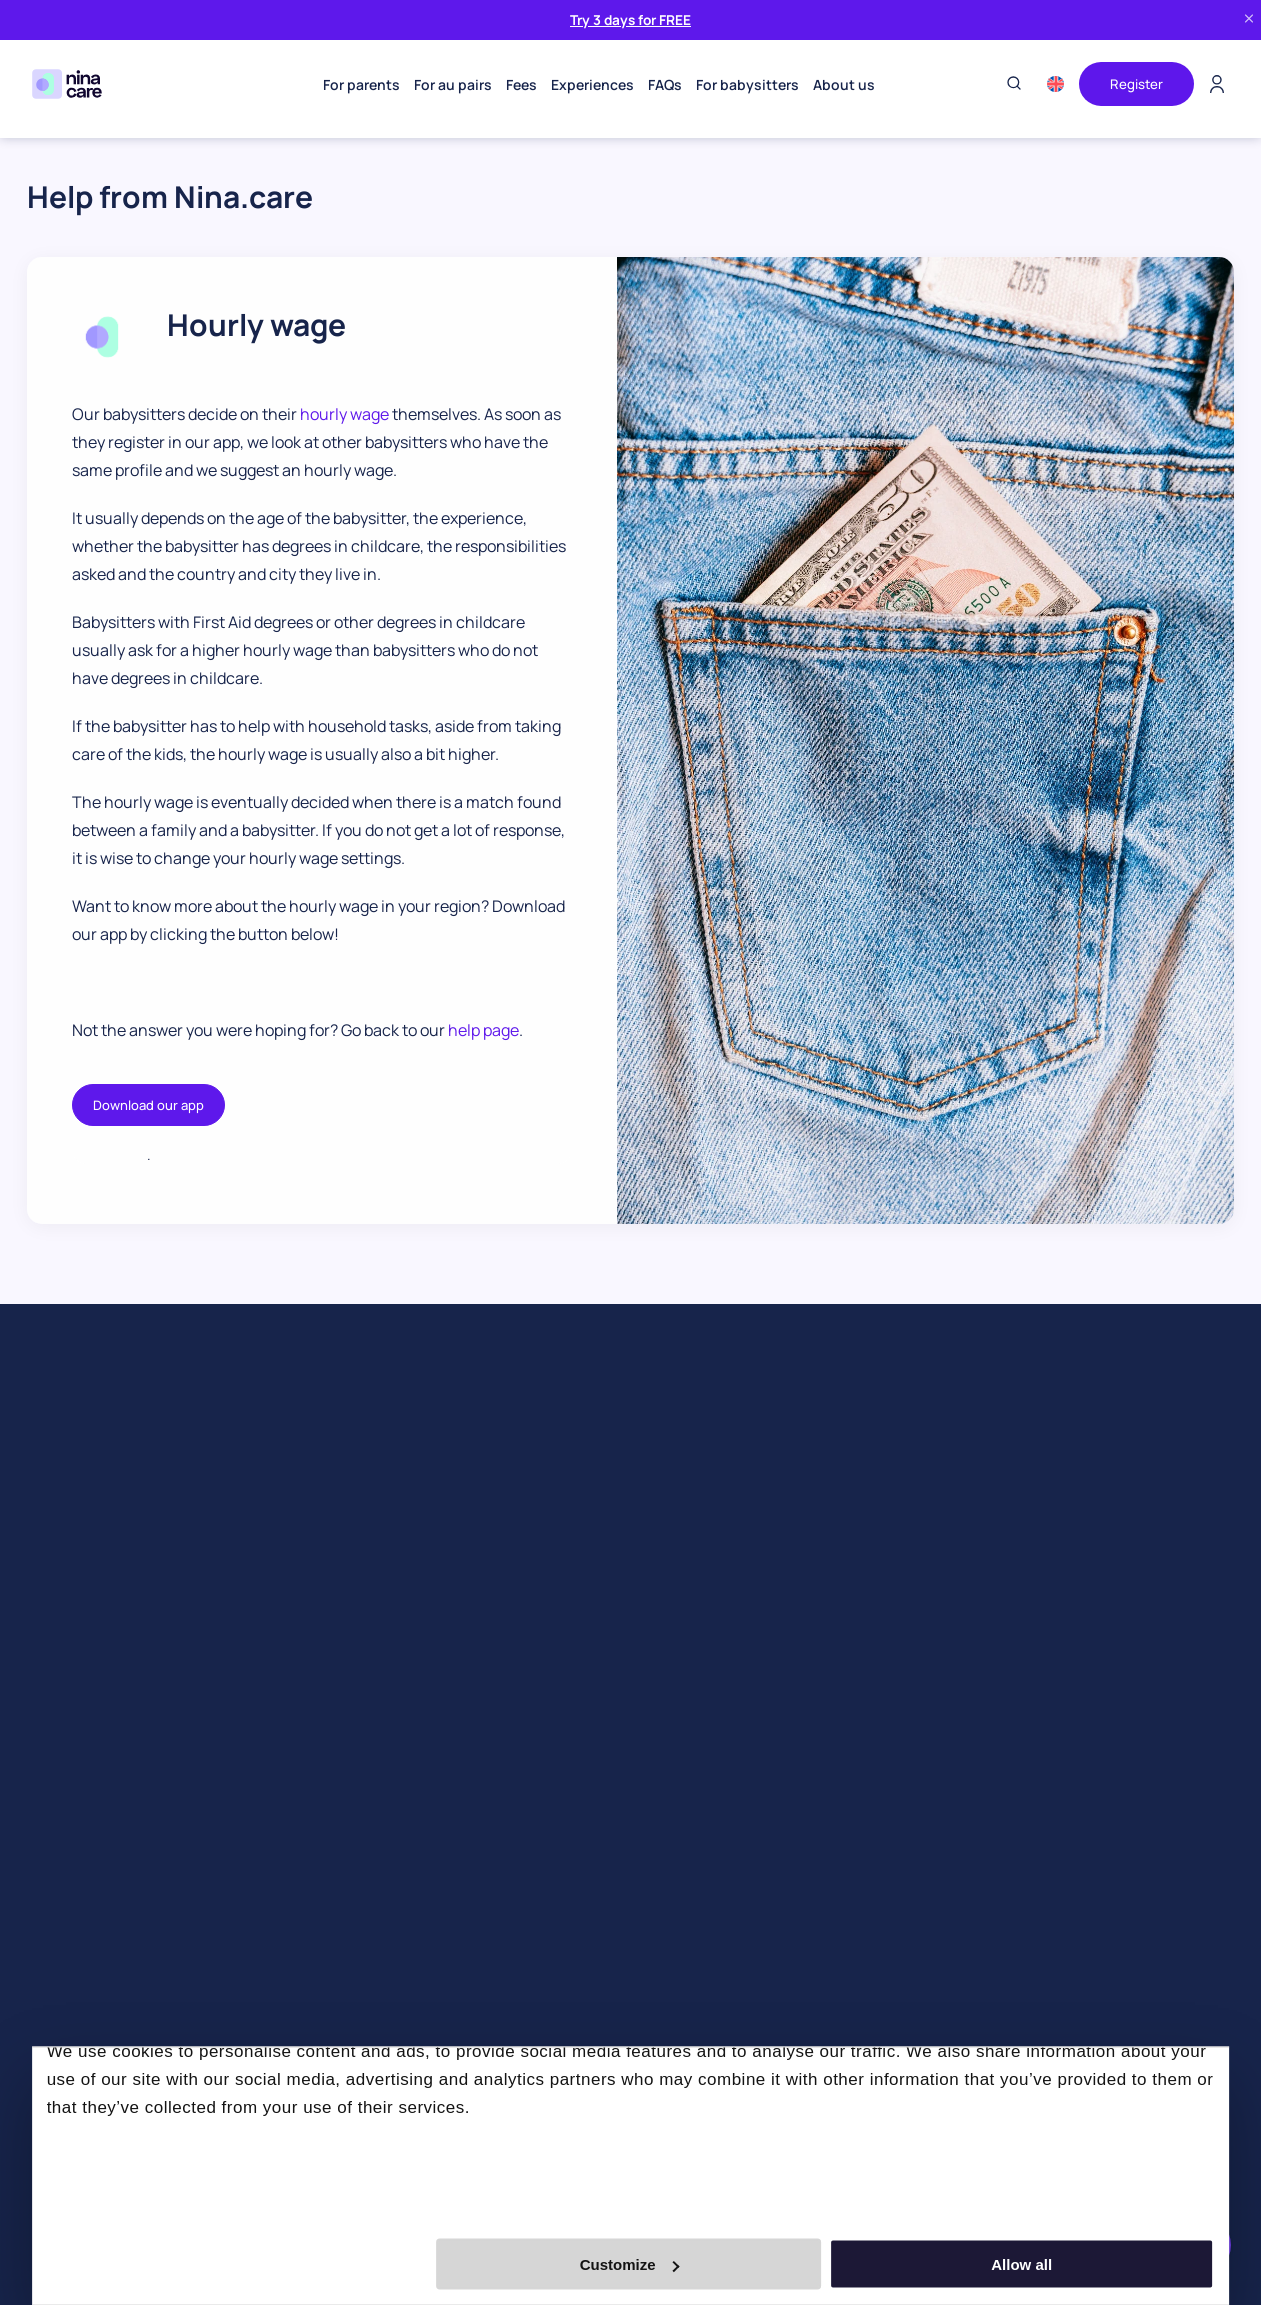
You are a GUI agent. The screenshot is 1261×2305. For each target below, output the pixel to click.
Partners (658, 1627)
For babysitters (745, 84)
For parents (359, 84)
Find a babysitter (80, 1537)
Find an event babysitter (104, 1567)
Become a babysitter (395, 1537)
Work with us (671, 1657)
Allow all (1042, 2264)
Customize (630, 2264)
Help (645, 1850)
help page (483, 1030)
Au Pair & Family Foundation (718, 1880)
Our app (656, 1567)
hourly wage (344, 414)
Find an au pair (72, 1507)
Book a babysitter (83, 1807)
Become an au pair (388, 1507)
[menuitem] (1050, 84)
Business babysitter (90, 1837)
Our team (661, 1597)
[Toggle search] (1009, 84)
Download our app (148, 1105)
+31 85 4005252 (996, 1487)
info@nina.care (996, 1523)
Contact (658, 1820)
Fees (519, 84)
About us (842, 84)
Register (1134, 83)
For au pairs (451, 84)
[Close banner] (1249, 19)
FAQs (663, 84)
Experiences (590, 84)
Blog (645, 1537)
